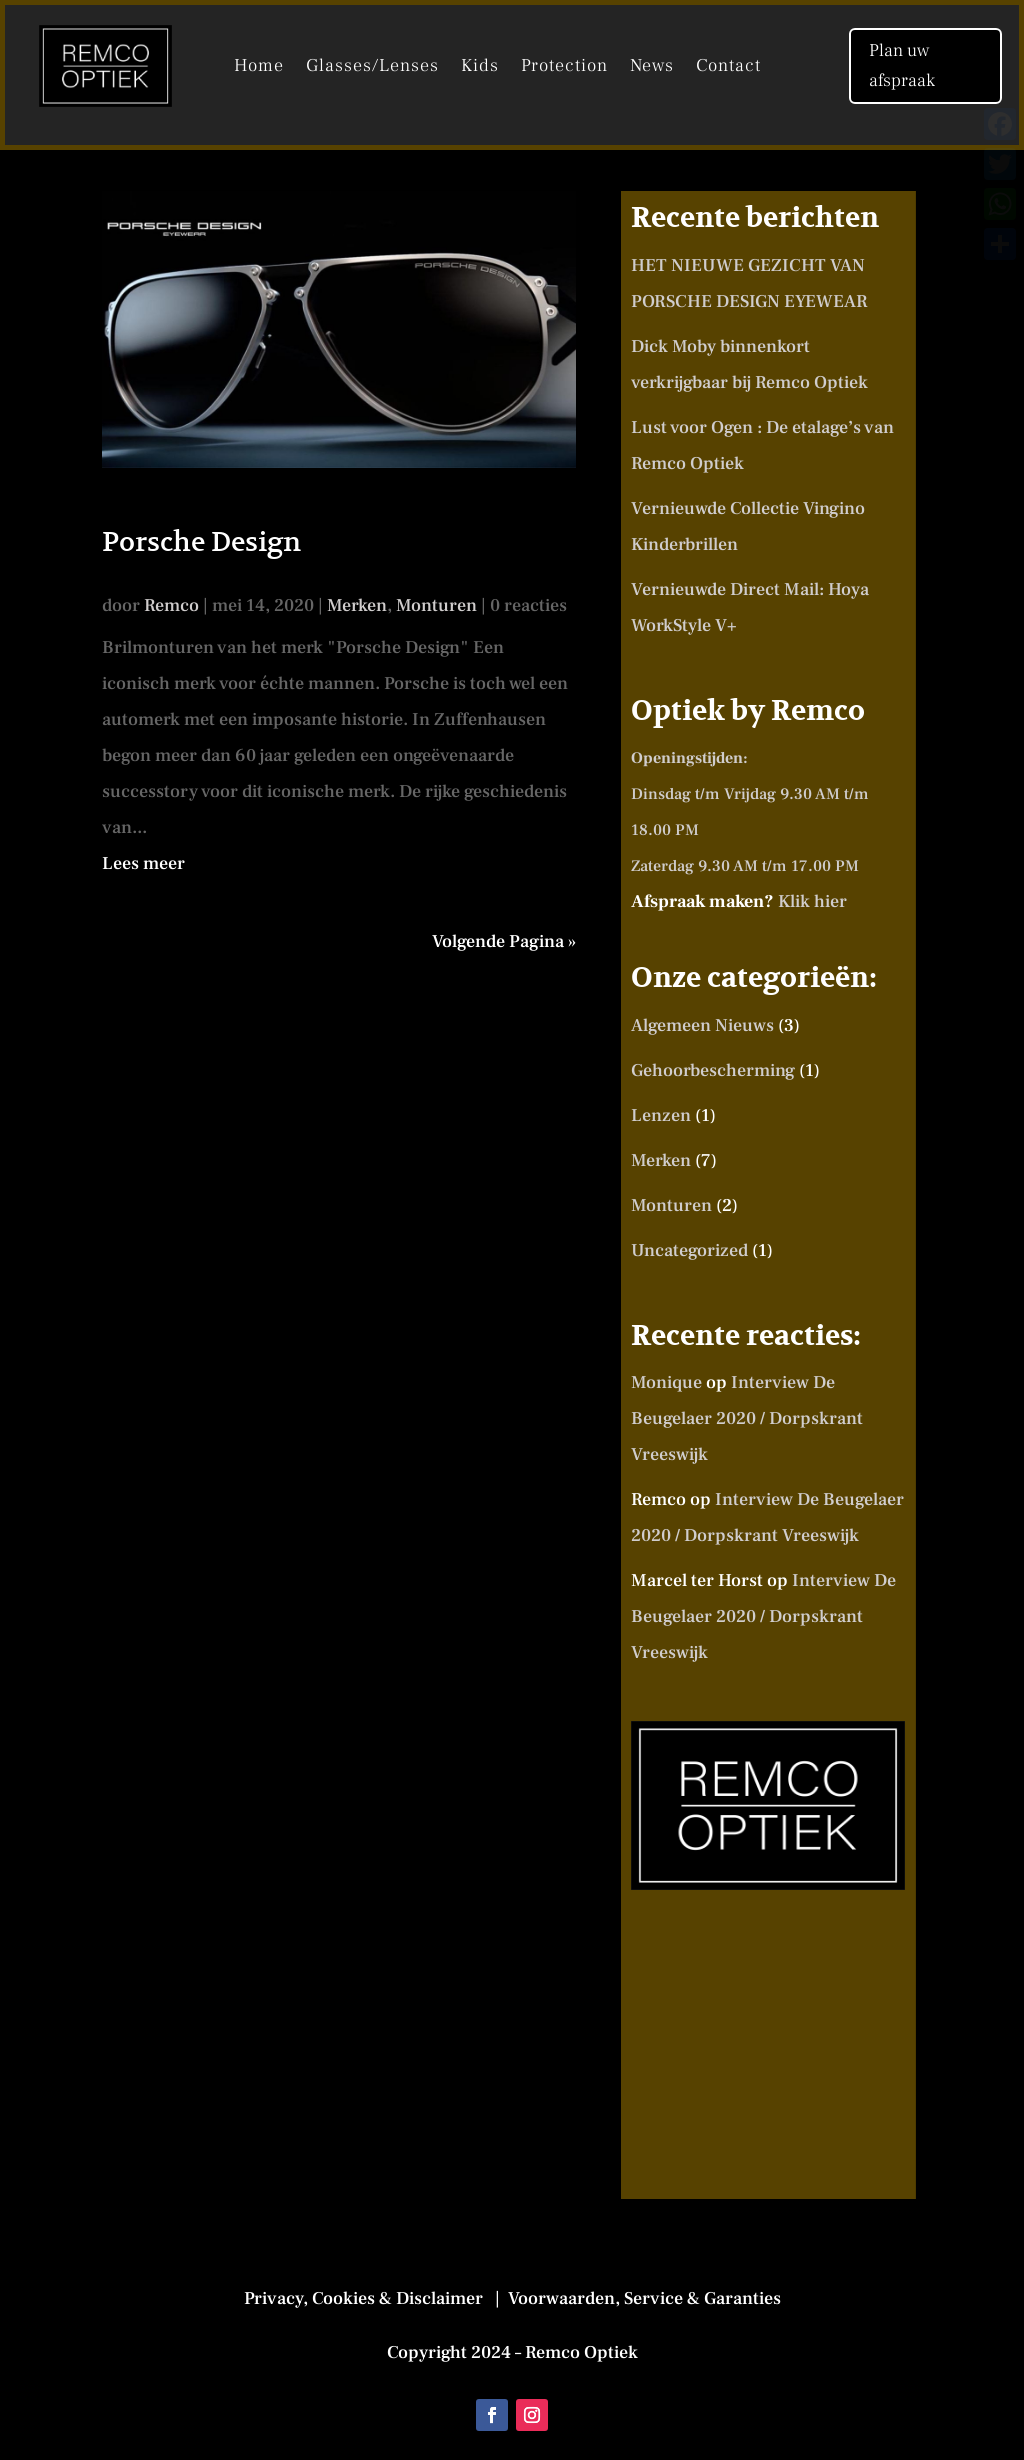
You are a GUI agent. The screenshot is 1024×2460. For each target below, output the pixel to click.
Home (259, 68)
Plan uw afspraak (902, 66)
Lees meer (143, 863)
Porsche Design (201, 542)
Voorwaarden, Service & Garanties (642, 2298)
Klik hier (812, 901)
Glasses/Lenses (372, 68)
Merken (357, 605)
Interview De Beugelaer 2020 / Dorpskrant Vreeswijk (747, 1418)
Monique (666, 1382)
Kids (480, 68)
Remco (171, 605)
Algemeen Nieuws (702, 1025)
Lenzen (661, 1115)
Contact (728, 68)
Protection (564, 68)
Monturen (436, 605)
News (652, 68)
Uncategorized (689, 1250)
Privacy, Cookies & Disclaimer (367, 2298)
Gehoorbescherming (713, 1070)
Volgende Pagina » (504, 941)
